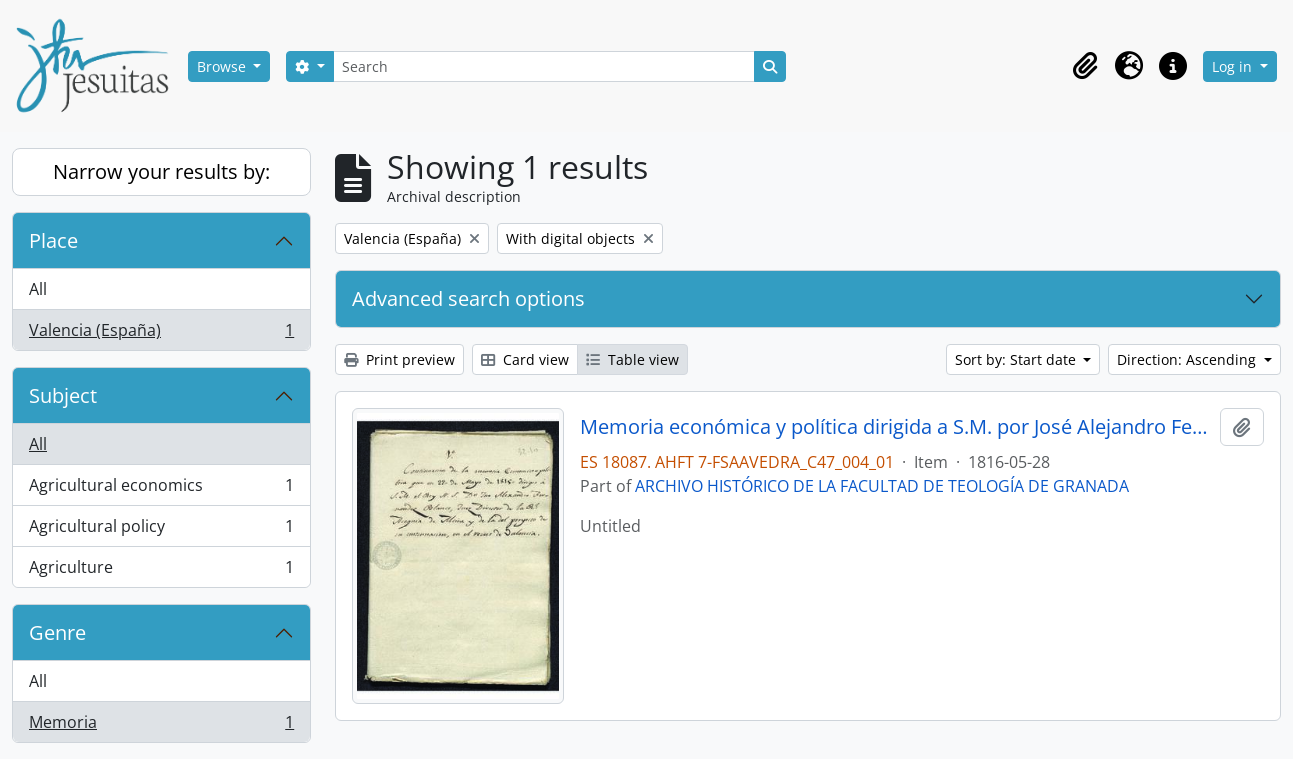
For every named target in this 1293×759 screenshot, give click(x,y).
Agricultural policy (161, 530)
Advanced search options (468, 298)
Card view (525, 359)
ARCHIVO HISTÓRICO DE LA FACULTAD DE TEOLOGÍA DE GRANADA (882, 486)
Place (53, 240)
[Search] (544, 66)
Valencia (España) (161, 334)
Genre (57, 632)
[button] (1085, 66)
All (38, 289)
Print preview (399, 359)
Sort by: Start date (1017, 359)
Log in (1234, 66)
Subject (63, 395)
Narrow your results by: (161, 171)
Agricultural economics (161, 489)
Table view (632, 359)
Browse (223, 66)
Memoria (161, 726)
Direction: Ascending (1188, 359)
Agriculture (161, 571)
